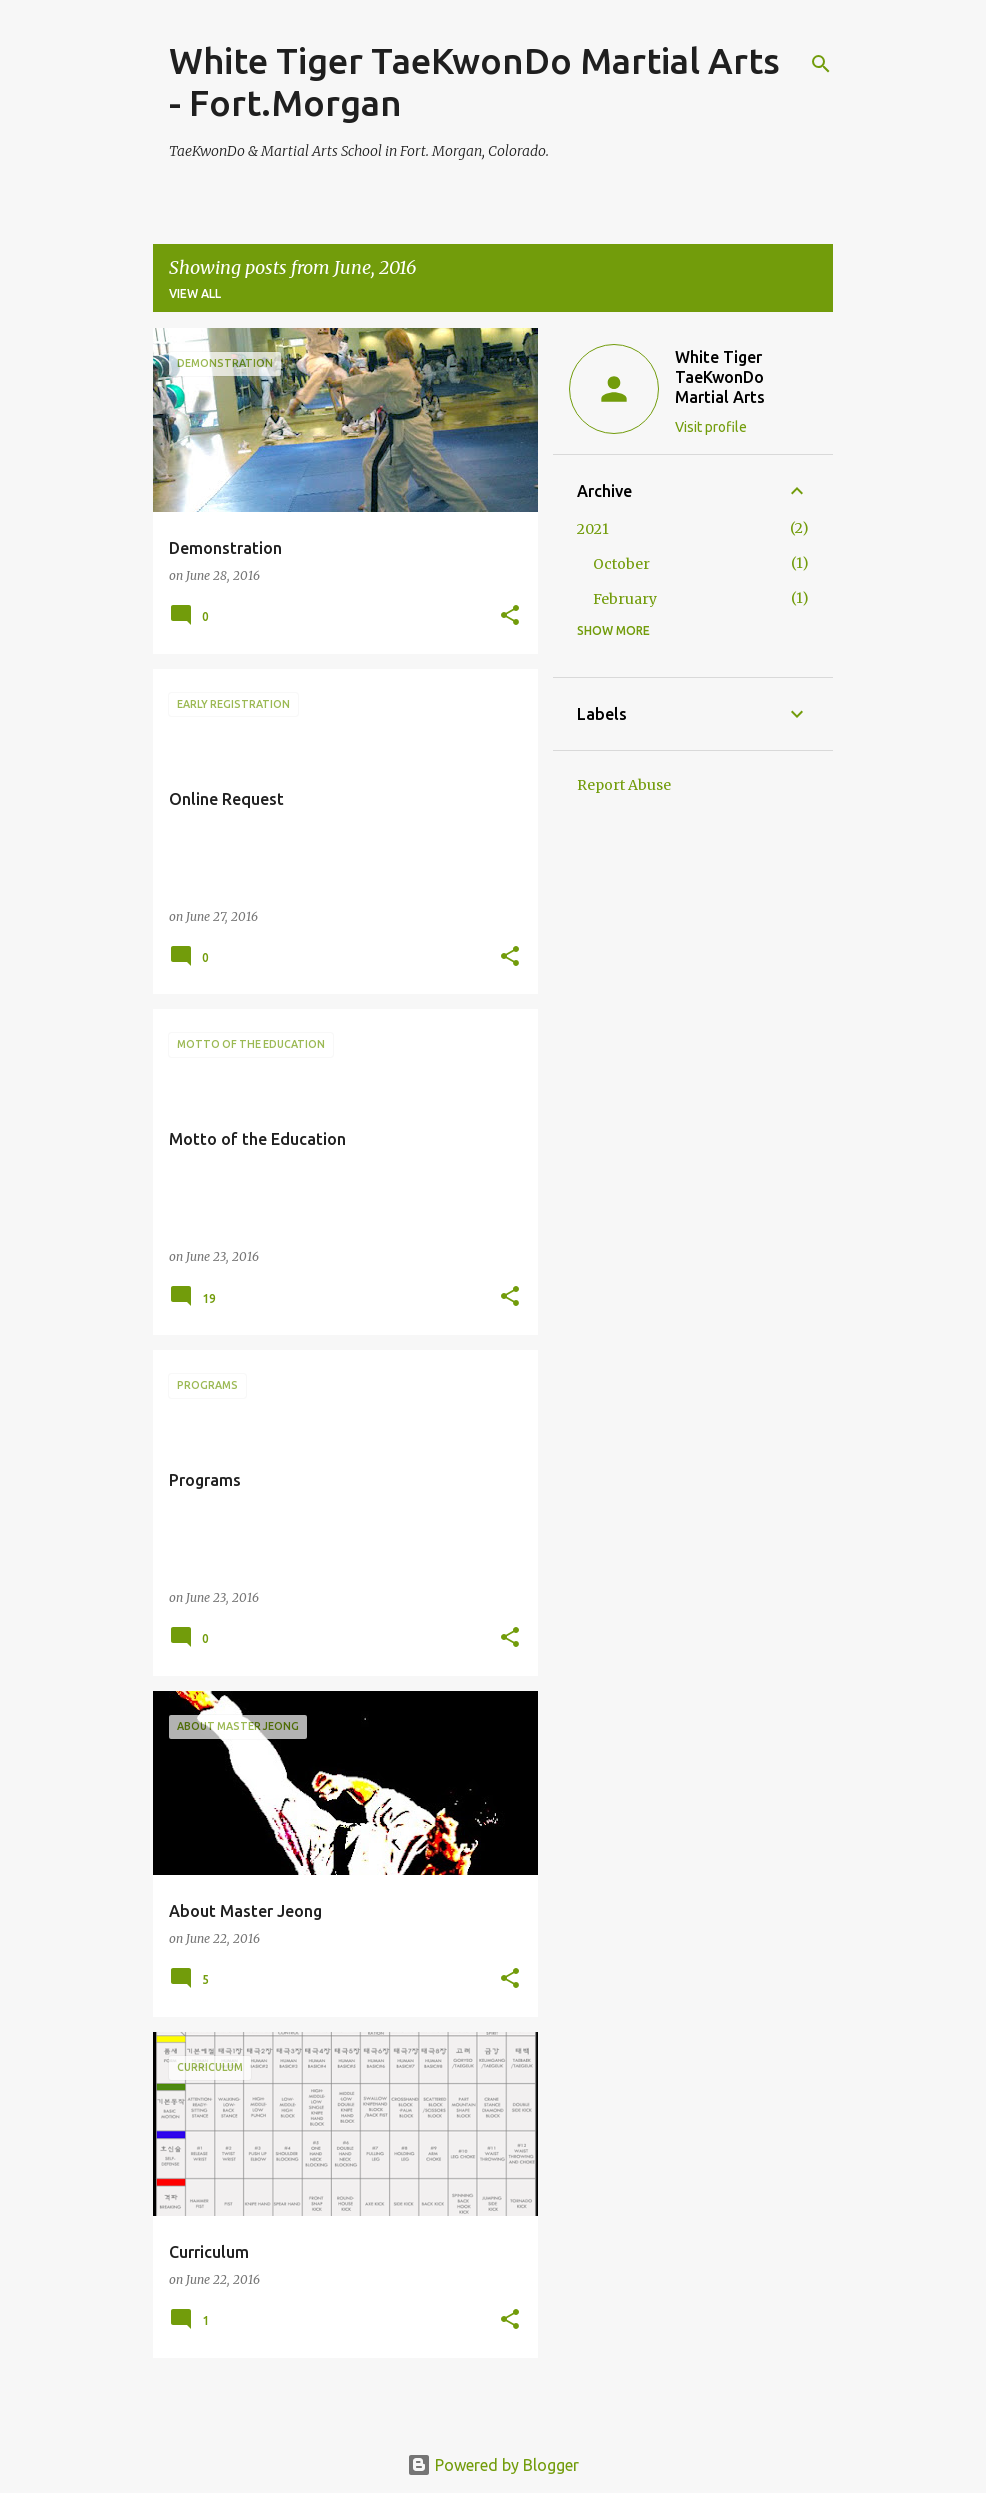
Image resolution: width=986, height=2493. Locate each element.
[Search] (821, 64)
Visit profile (711, 427)
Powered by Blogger (493, 2465)
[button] (510, 616)
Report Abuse (624, 785)
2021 (593, 529)
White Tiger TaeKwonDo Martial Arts (720, 377)
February (625, 599)
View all (195, 293)
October (621, 564)
